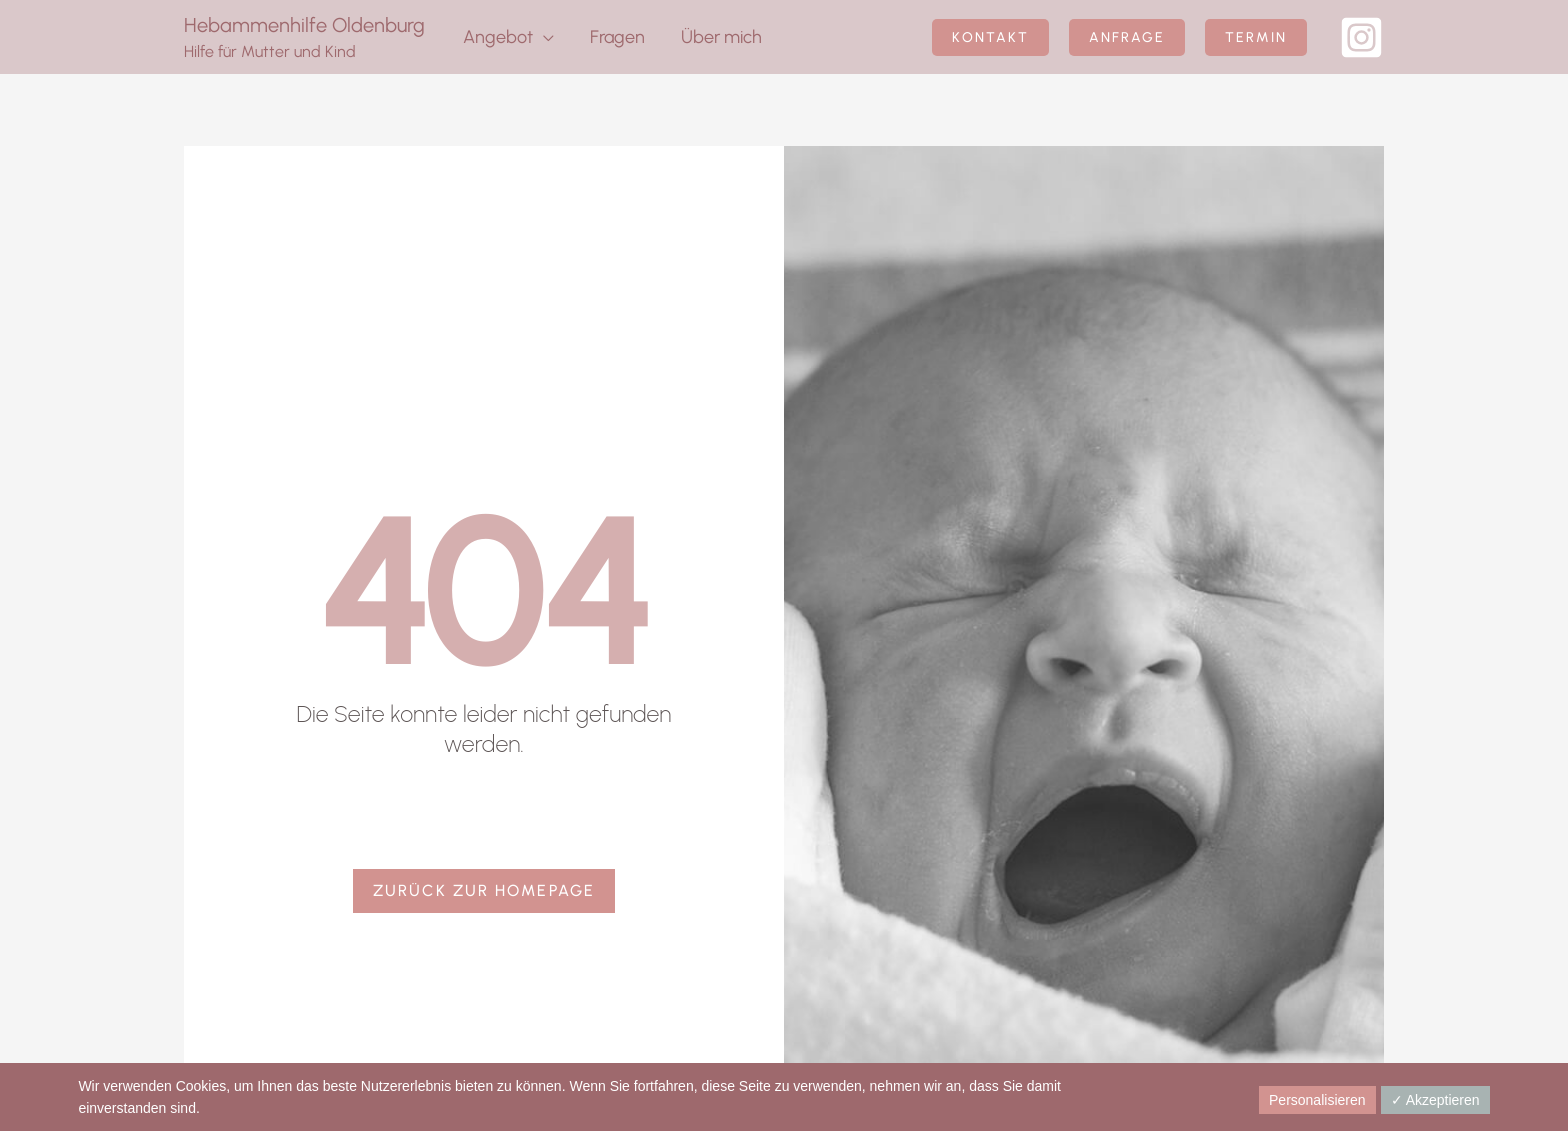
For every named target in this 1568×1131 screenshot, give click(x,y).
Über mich (721, 37)
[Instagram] (1361, 37)
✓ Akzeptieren (1435, 1100)
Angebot (498, 37)
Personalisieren (1317, 1100)
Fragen (617, 37)
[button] (990, 37)
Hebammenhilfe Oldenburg (304, 25)
